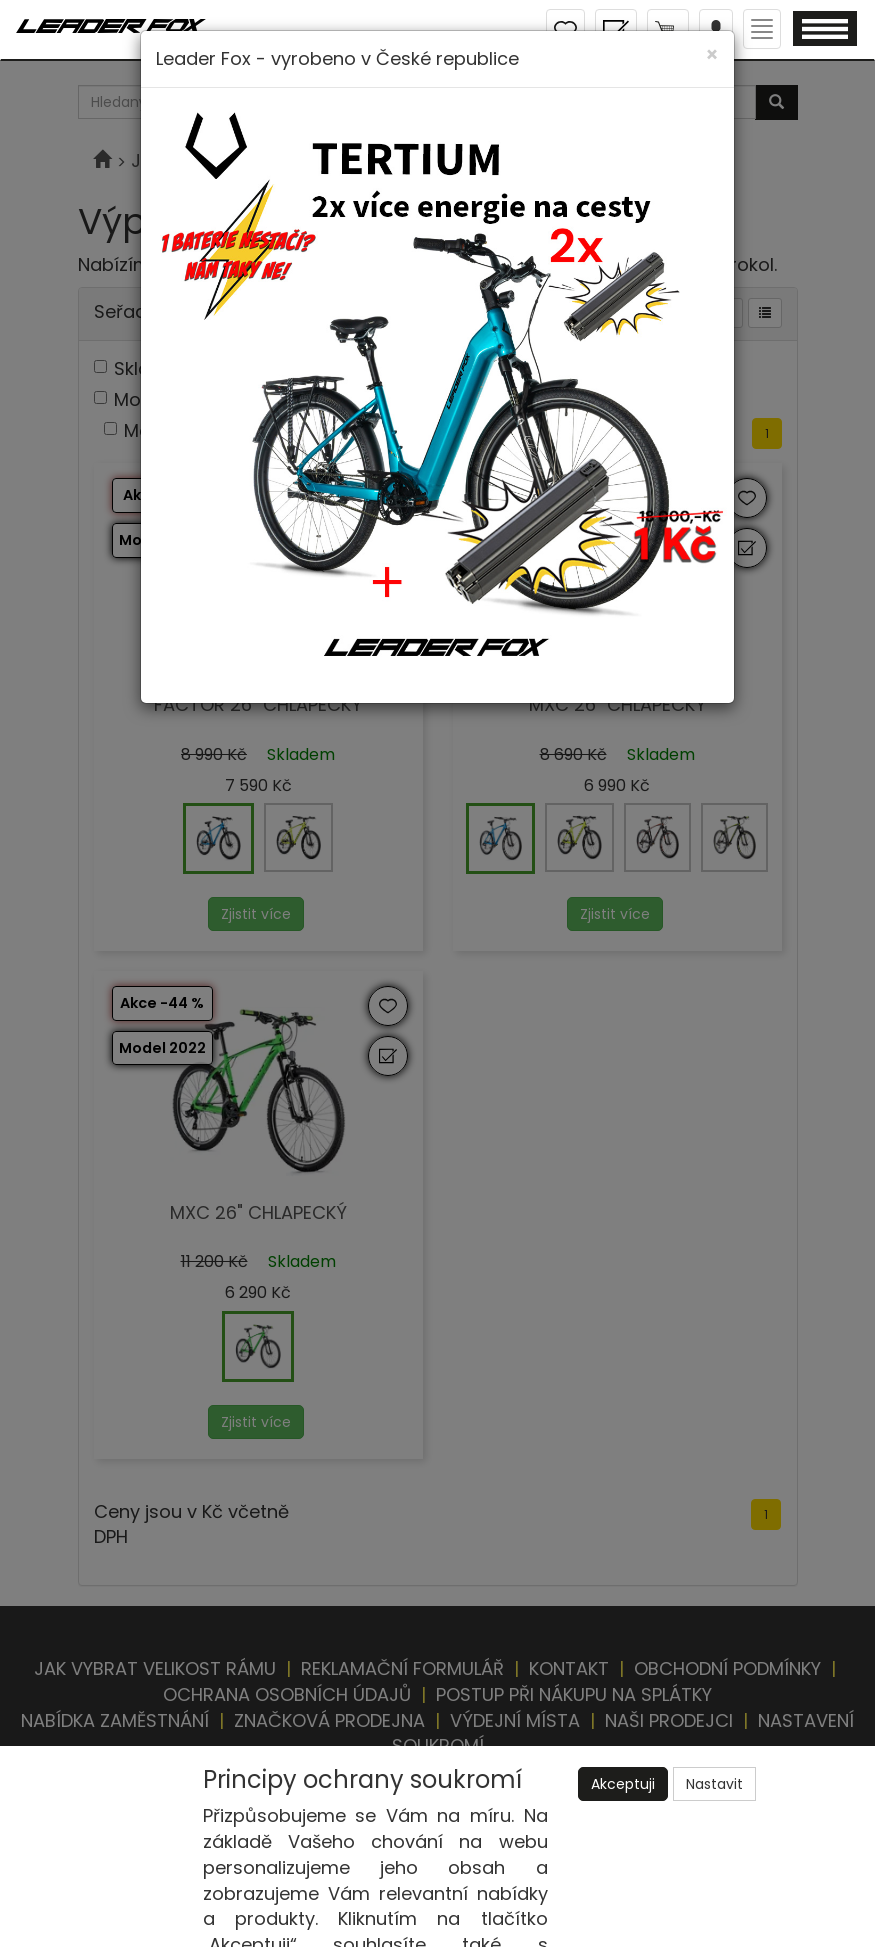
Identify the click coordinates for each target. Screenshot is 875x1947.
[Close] (712, 54)
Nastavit (714, 1784)
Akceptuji (623, 1784)
